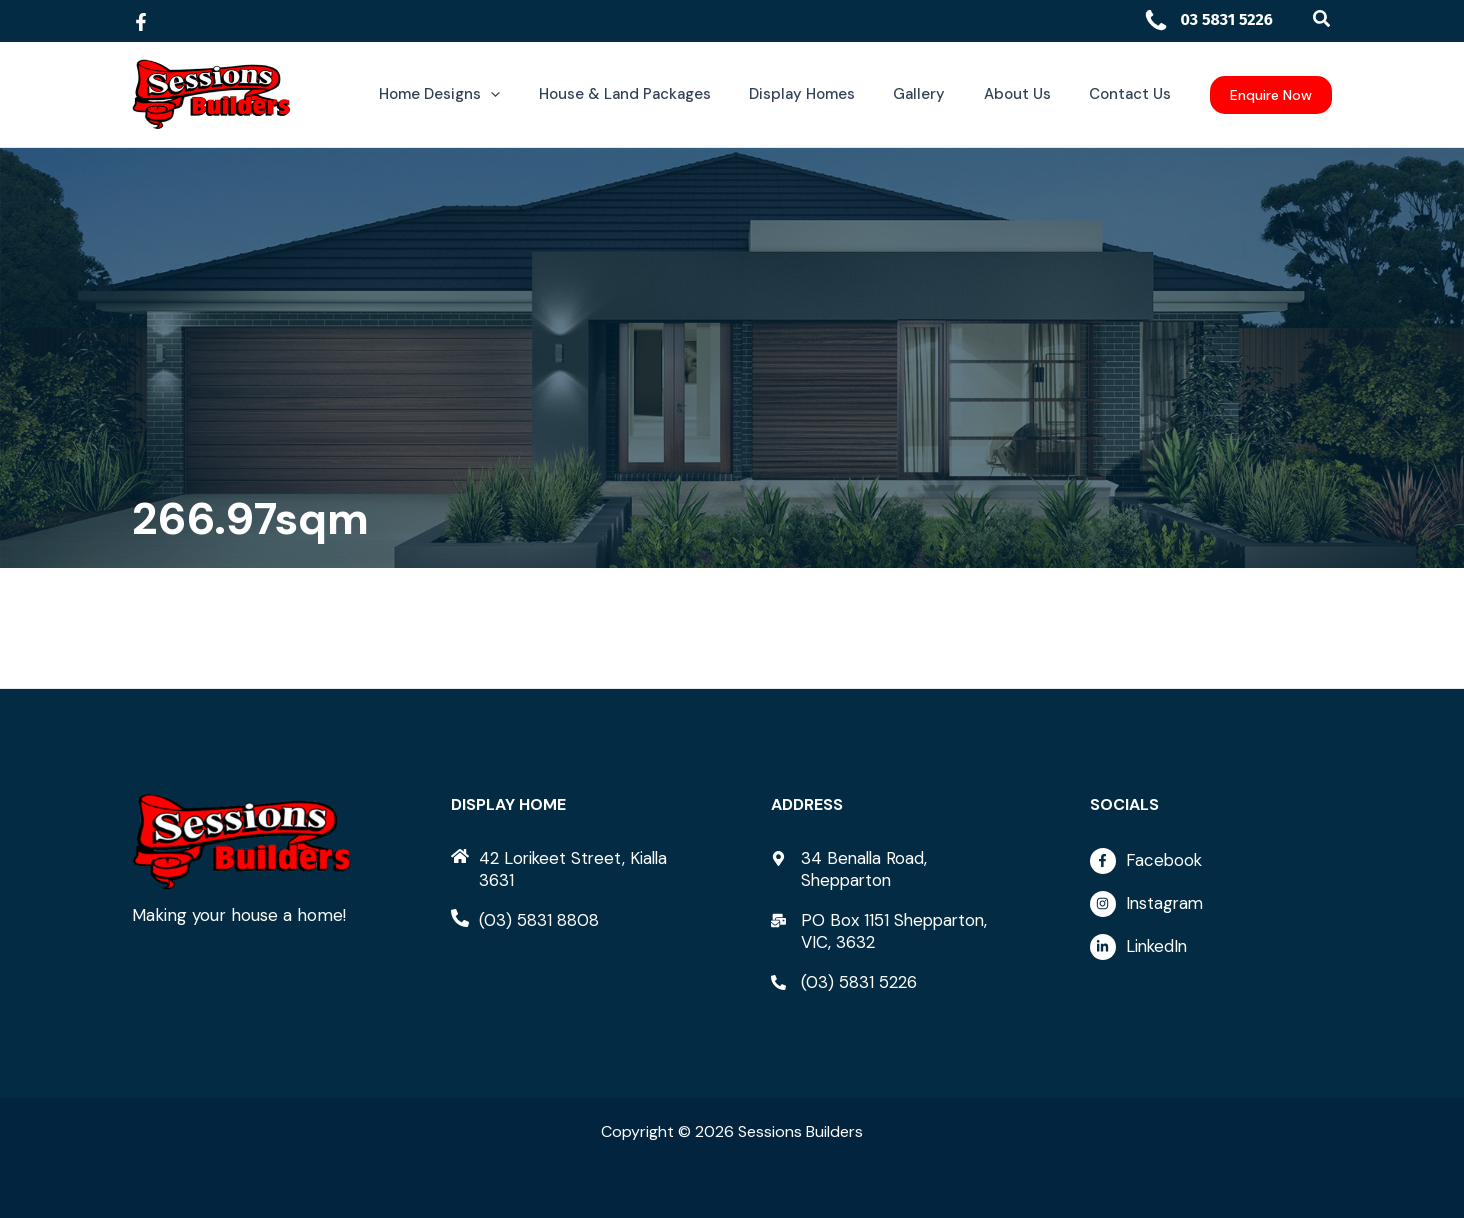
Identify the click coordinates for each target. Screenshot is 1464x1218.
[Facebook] (141, 22)
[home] (572, 869)
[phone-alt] (525, 920)
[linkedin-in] (1211, 947)
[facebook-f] (1211, 866)
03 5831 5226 (1208, 19)
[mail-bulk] (892, 931)
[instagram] (1211, 909)
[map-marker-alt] (892, 869)
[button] (1322, 19)
